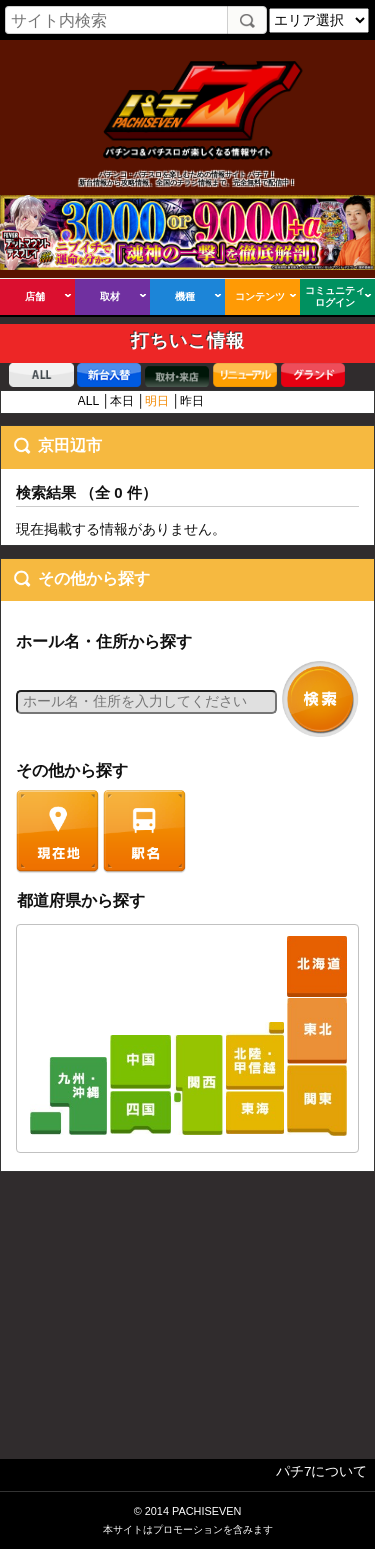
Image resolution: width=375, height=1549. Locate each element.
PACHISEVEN (206, 1511)
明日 (157, 401)
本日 (122, 401)
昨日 (192, 401)
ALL (88, 401)
